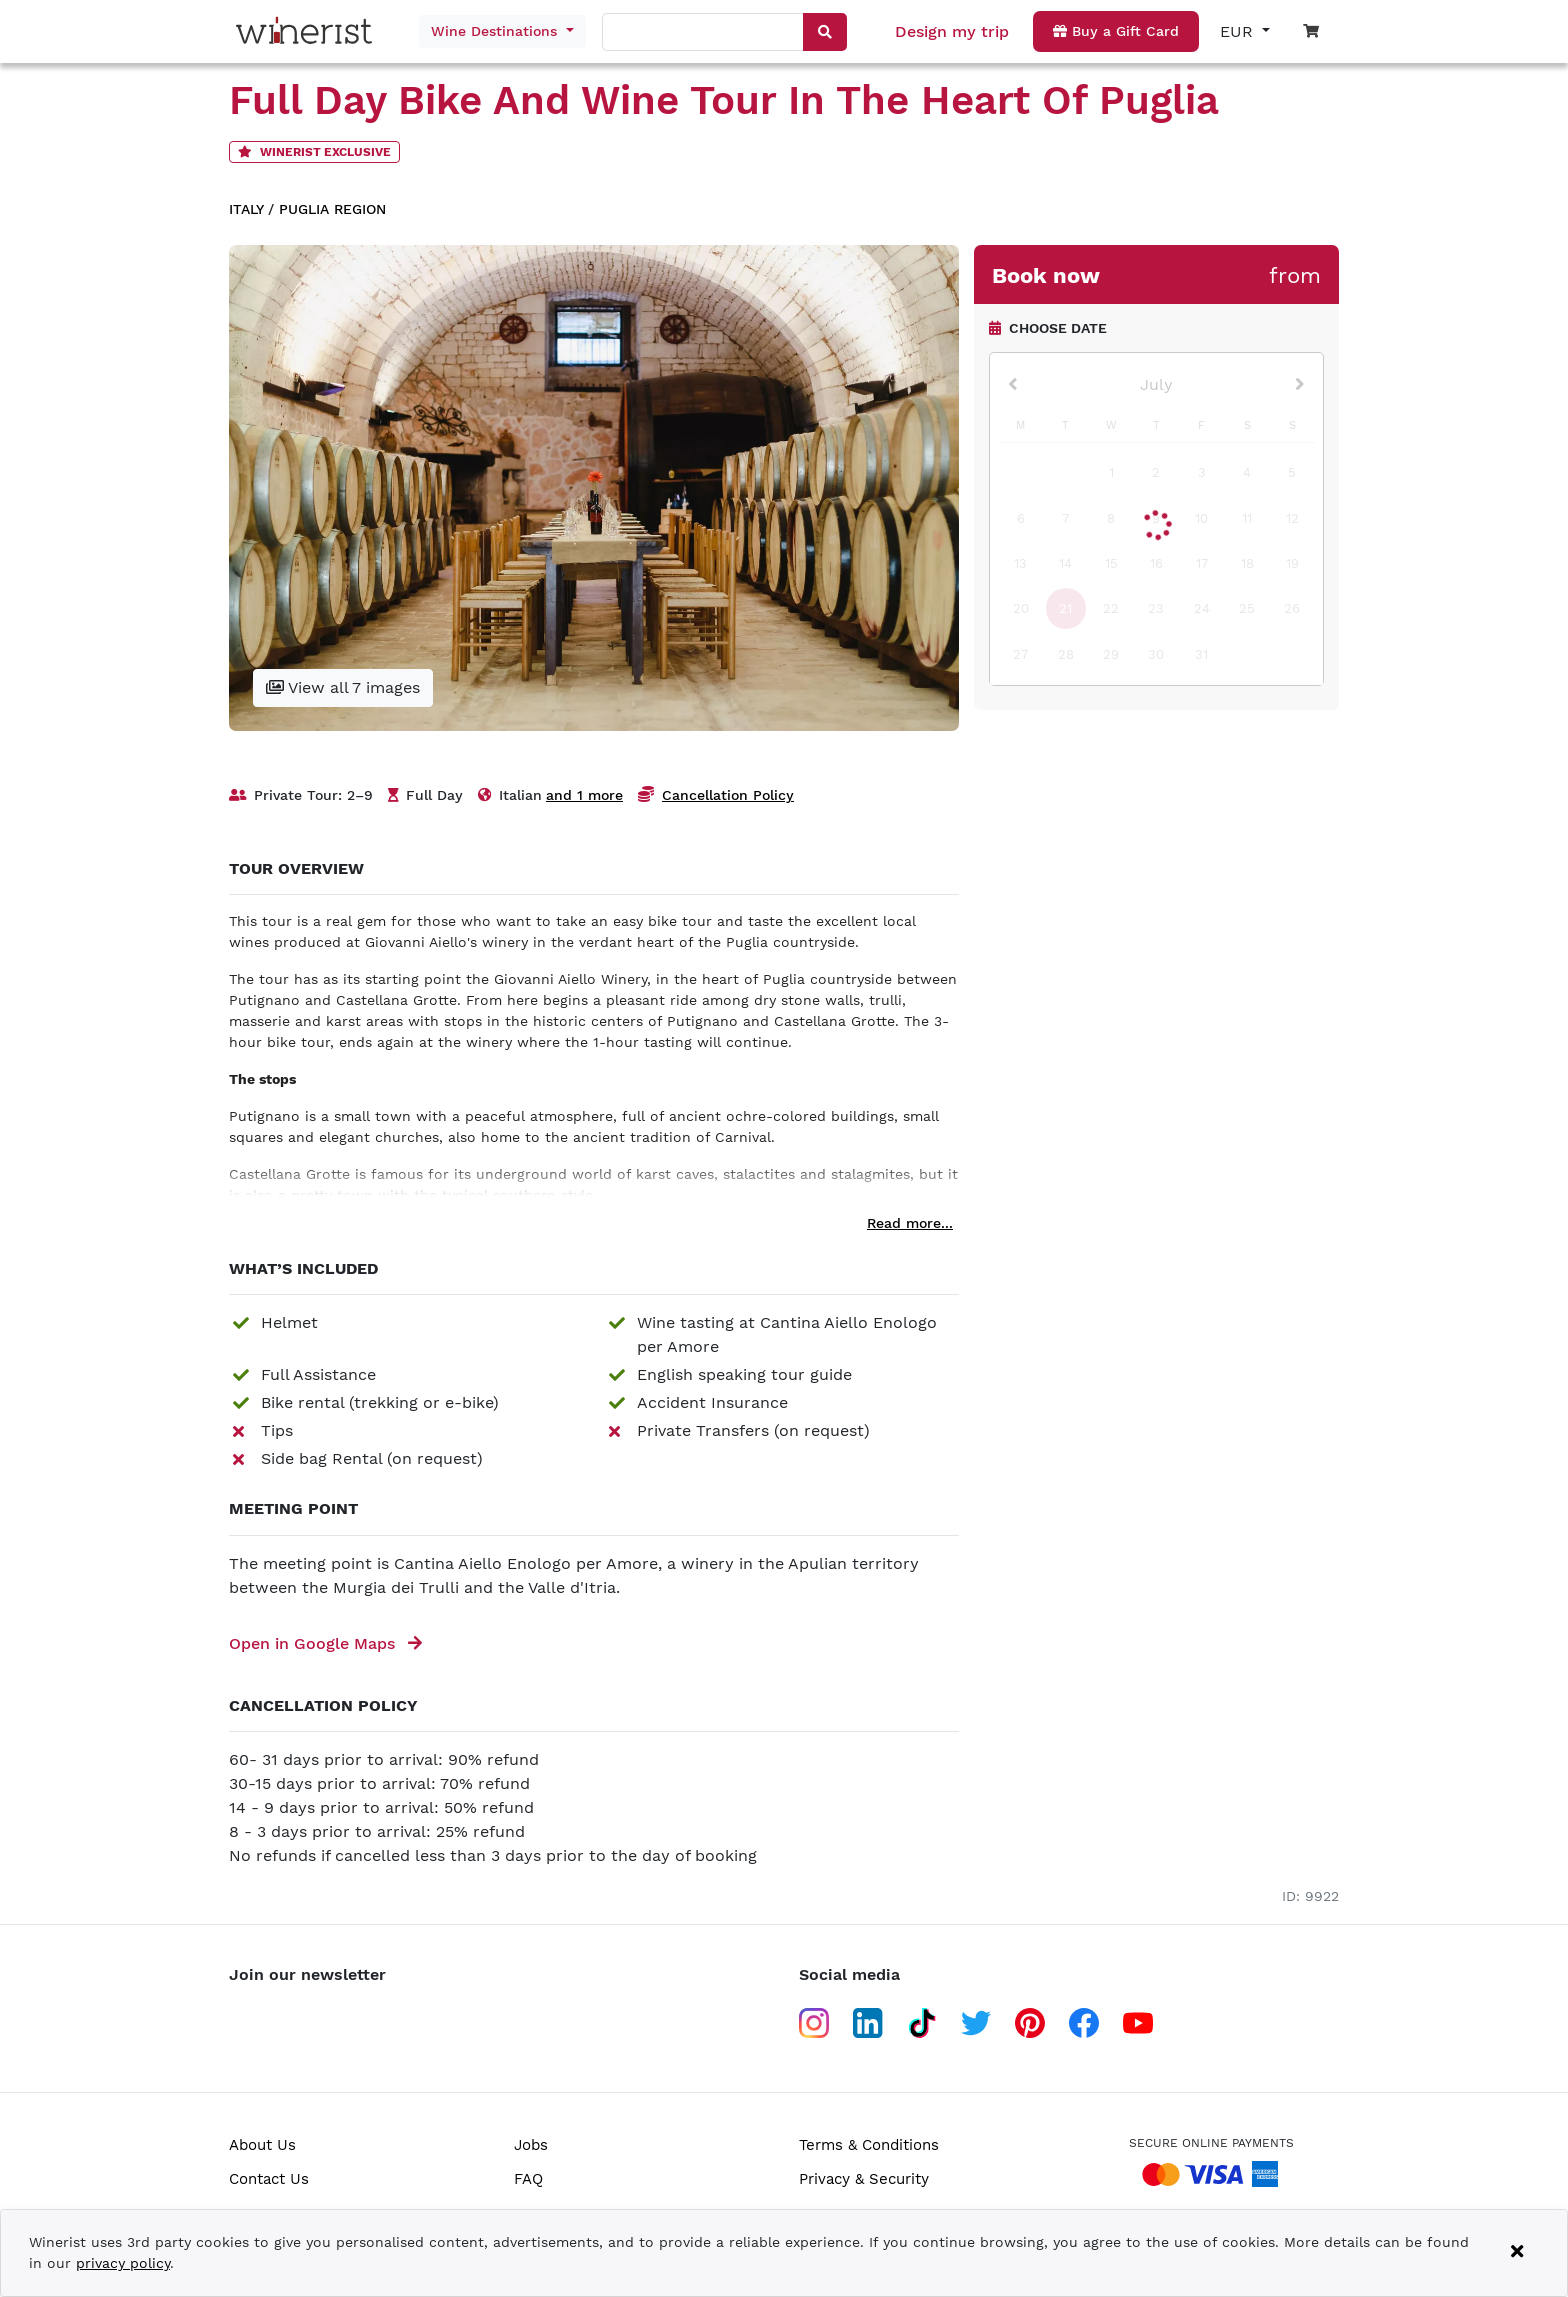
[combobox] (704, 33)
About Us (262, 2145)
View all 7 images (343, 687)
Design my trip (952, 31)
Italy (246, 209)
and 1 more (584, 795)
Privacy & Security (864, 2179)
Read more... (910, 1223)
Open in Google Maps (325, 1643)
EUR (1239, 31)
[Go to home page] (309, 31)
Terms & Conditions (869, 2145)
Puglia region (332, 209)
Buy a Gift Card (1116, 31)
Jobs (531, 2145)
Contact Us (269, 2179)
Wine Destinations (496, 31)
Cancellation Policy (728, 795)
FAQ (528, 2179)
